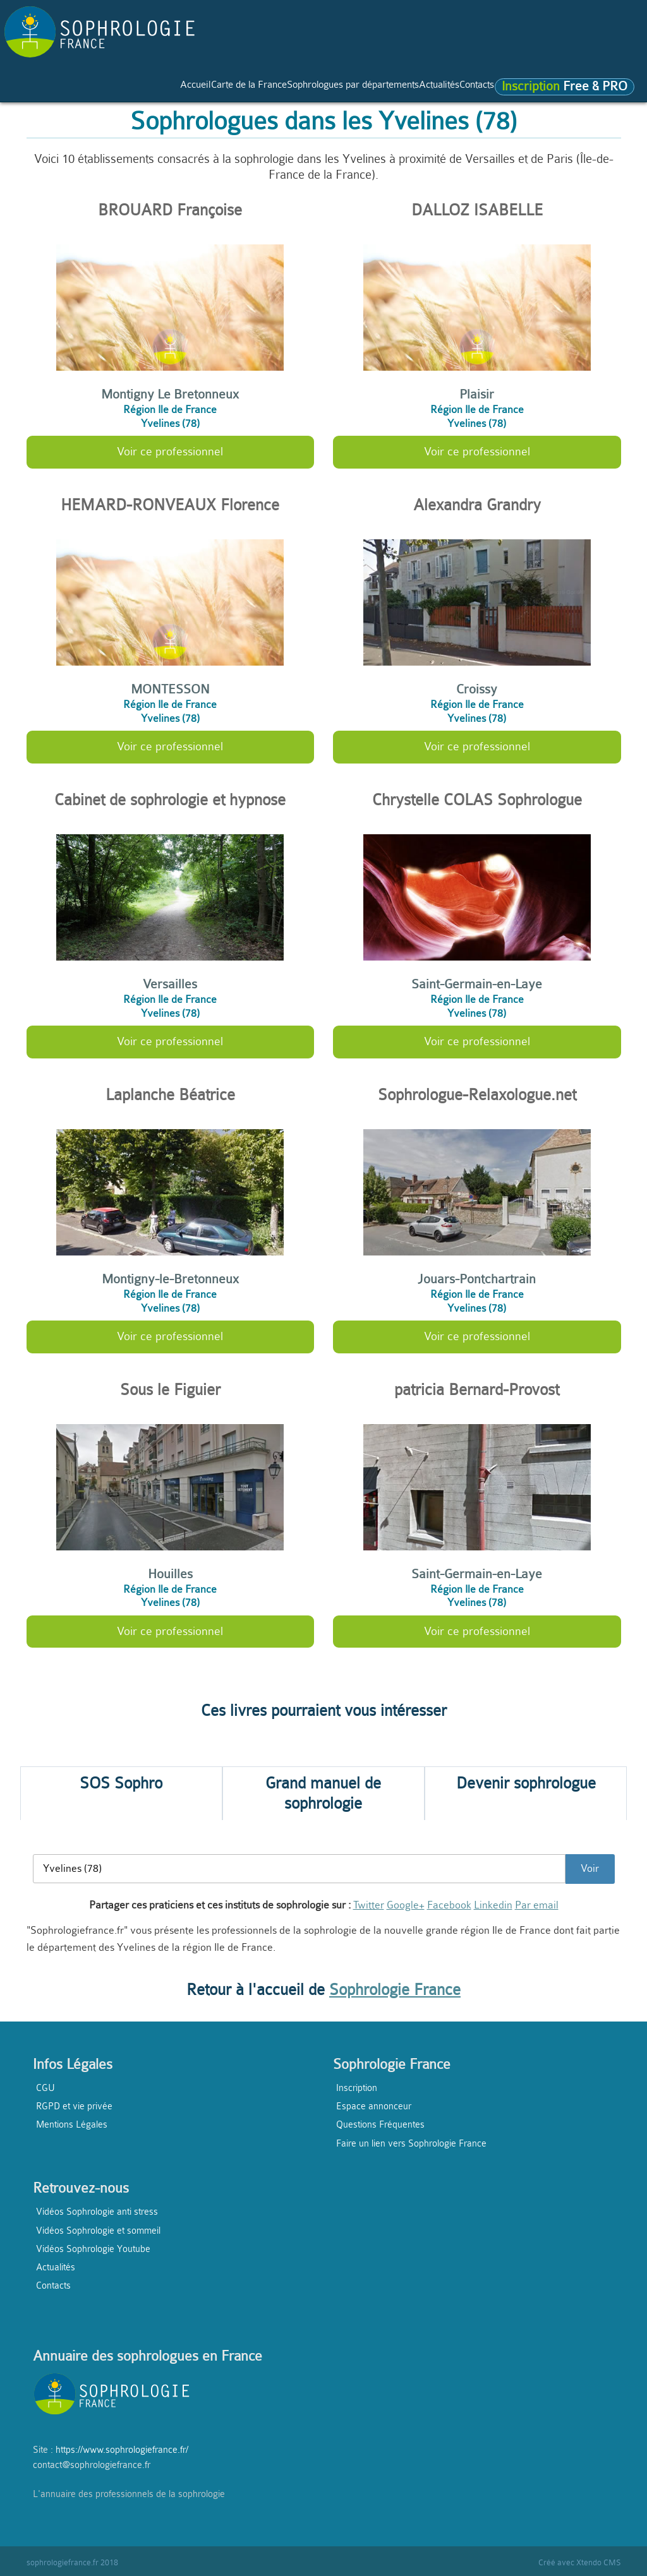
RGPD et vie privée (74, 2106)
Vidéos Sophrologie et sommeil (98, 2230)
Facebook (449, 1905)
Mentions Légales (71, 2124)
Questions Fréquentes (380, 2124)
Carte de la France (115, 89)
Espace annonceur (373, 2106)
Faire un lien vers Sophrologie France (411, 2143)
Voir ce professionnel (170, 451)
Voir (590, 1868)
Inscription (356, 2088)
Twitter (368, 1905)
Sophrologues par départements (266, 89)
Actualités (393, 89)
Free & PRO (77, 112)
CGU (45, 2088)
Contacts (454, 89)
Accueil (35, 89)
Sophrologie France (395, 1989)
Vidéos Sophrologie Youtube (93, 2249)
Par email (537, 1905)
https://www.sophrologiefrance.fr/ (122, 2449)
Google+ (406, 1905)
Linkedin (493, 1905)
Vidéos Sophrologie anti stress (97, 2211)
